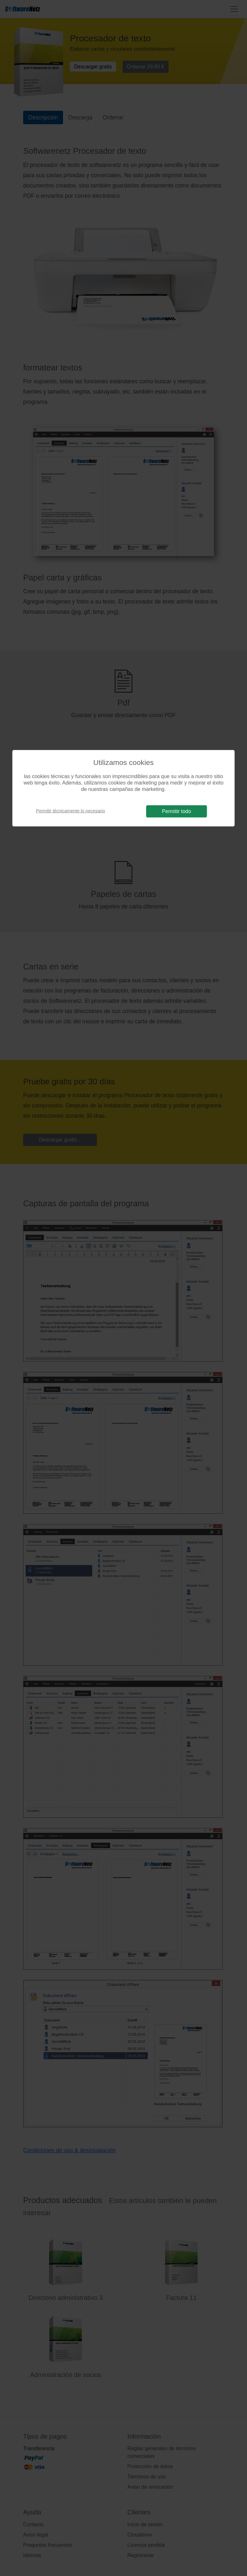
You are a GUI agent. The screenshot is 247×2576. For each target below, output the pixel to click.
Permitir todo (176, 811)
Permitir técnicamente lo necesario (70, 810)
